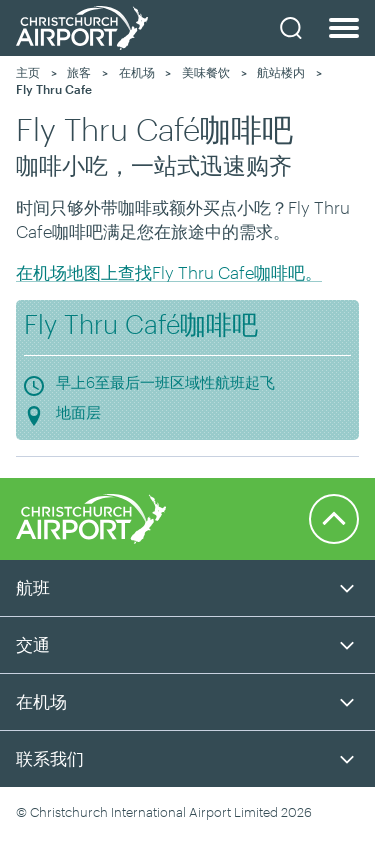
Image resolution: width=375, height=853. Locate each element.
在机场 (137, 72)
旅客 (79, 72)
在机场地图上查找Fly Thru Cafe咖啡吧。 (169, 272)
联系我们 (50, 758)
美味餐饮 (206, 72)
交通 (33, 644)
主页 (28, 72)
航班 (33, 587)
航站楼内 (281, 72)
